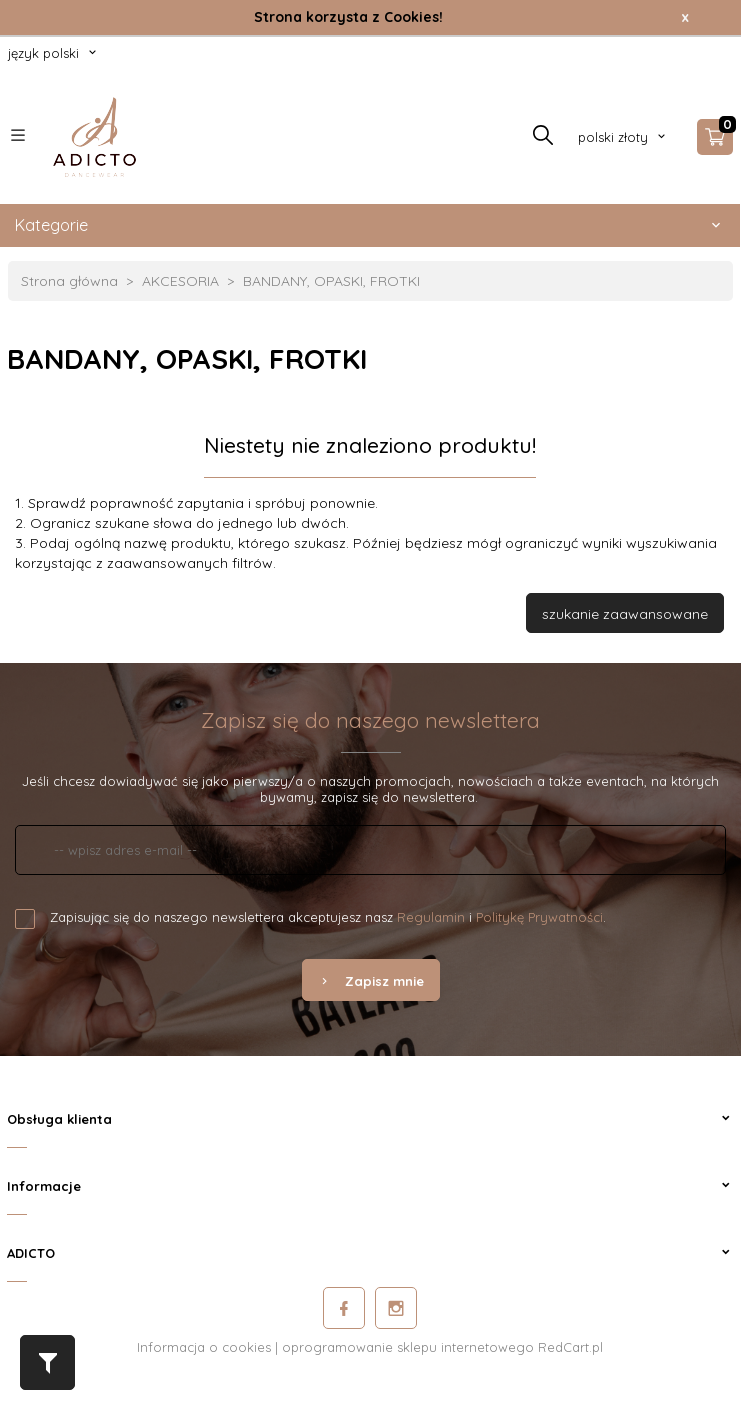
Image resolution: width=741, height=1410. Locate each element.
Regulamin (431, 917)
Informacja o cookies (204, 1347)
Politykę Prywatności (539, 917)
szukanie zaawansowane (625, 614)
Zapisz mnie (371, 981)
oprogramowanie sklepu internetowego (408, 1347)
